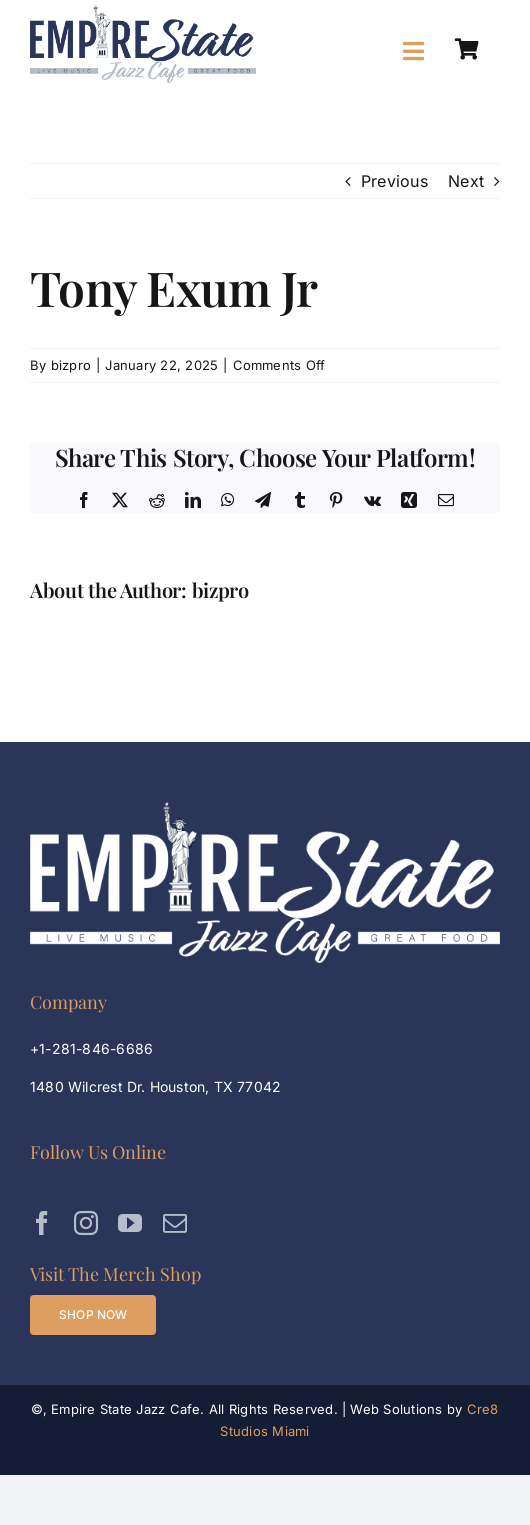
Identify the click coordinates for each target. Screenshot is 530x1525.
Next (466, 181)
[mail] (175, 1223)
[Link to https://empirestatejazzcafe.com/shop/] (467, 50)
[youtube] (130, 1223)
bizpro (71, 365)
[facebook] (42, 1223)
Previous (394, 181)
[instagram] (86, 1223)
